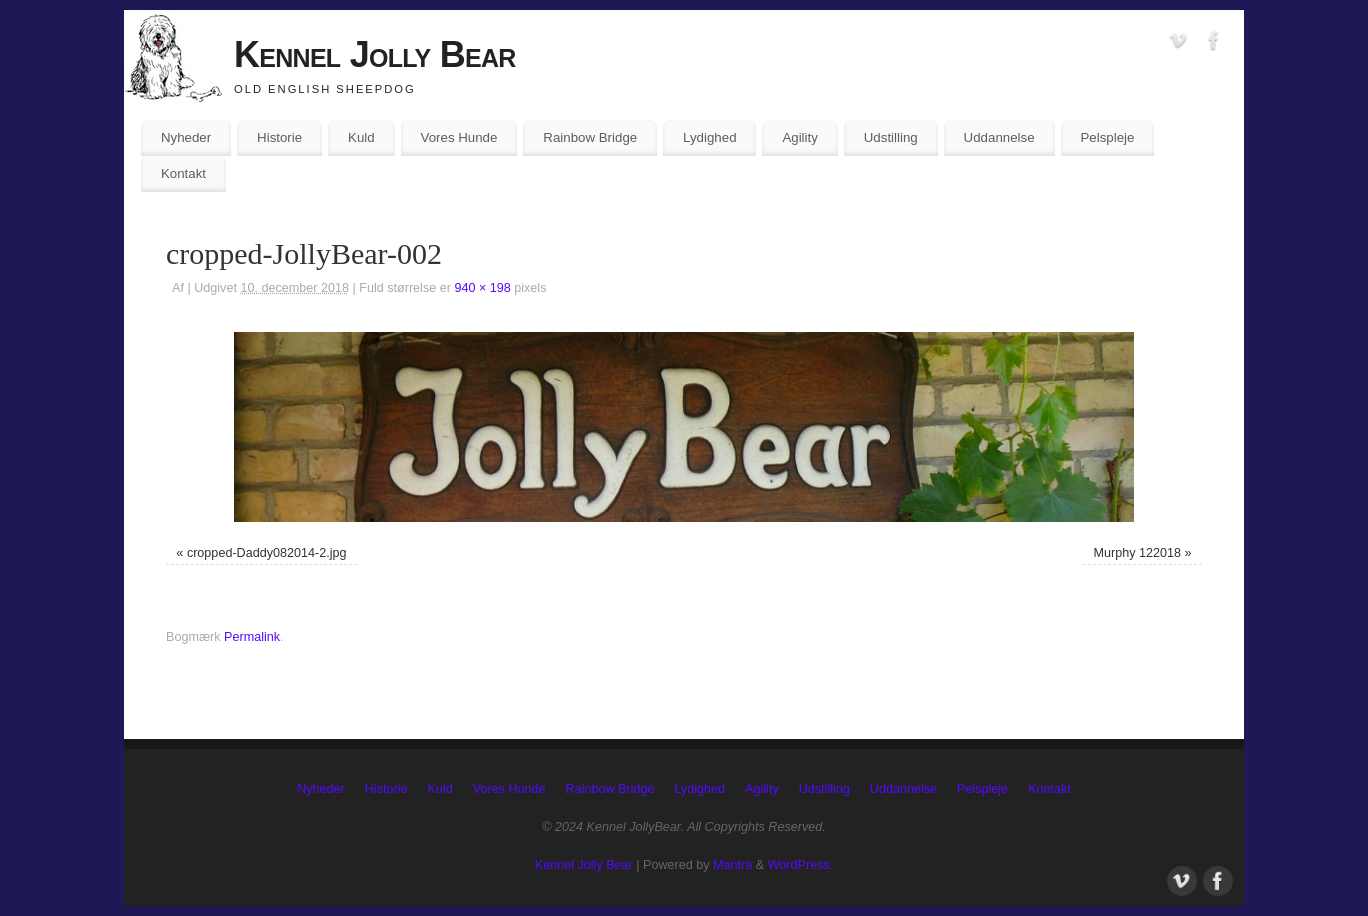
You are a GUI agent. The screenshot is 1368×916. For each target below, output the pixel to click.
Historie (279, 137)
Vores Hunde (459, 137)
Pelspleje (1107, 137)
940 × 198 (482, 288)
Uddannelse (999, 137)
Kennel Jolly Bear (375, 54)
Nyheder (186, 137)
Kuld (361, 137)
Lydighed (709, 137)
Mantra (732, 865)
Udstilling (891, 137)
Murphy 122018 (1138, 553)
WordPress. (801, 865)
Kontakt (183, 173)
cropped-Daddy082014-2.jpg (267, 553)
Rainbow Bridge (590, 137)
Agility (799, 137)
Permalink (252, 637)
